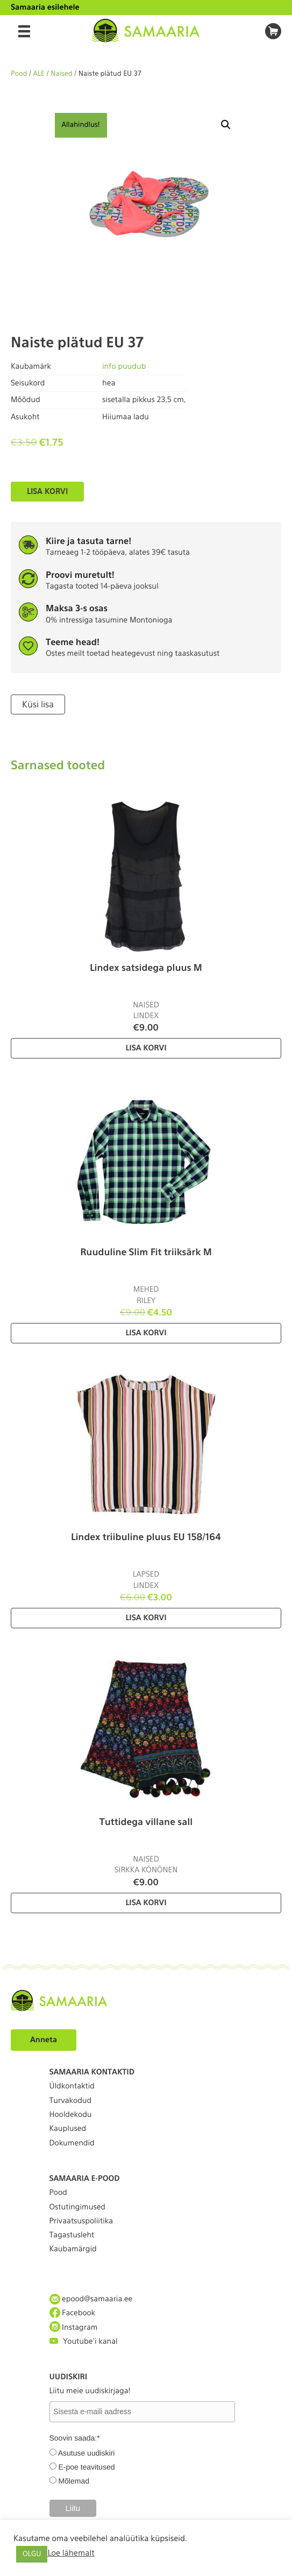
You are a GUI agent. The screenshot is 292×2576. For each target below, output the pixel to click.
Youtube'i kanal (83, 2341)
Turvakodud (70, 2100)
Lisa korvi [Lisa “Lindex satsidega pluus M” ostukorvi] (145, 1048)
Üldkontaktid (72, 2086)
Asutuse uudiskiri (86, 2453)
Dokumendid (72, 2143)
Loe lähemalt (70, 2553)
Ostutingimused (77, 2207)
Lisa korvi (47, 491)
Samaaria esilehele (45, 7)
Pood (19, 74)
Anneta (43, 2040)
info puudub (124, 366)
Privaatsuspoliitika (81, 2221)
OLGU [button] (32, 2554)
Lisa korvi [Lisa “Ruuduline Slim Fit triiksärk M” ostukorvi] (145, 1333)
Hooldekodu (70, 2114)
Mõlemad (73, 2481)
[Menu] (24, 31)
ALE (39, 74)
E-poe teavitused (86, 2467)
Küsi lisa (38, 704)
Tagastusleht (72, 2235)
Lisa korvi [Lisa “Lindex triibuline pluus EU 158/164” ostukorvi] (145, 1618)
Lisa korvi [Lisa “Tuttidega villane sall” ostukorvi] (145, 1903)
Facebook (72, 2313)
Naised (62, 74)
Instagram (73, 2327)
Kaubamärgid (73, 2249)
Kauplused (68, 2128)
